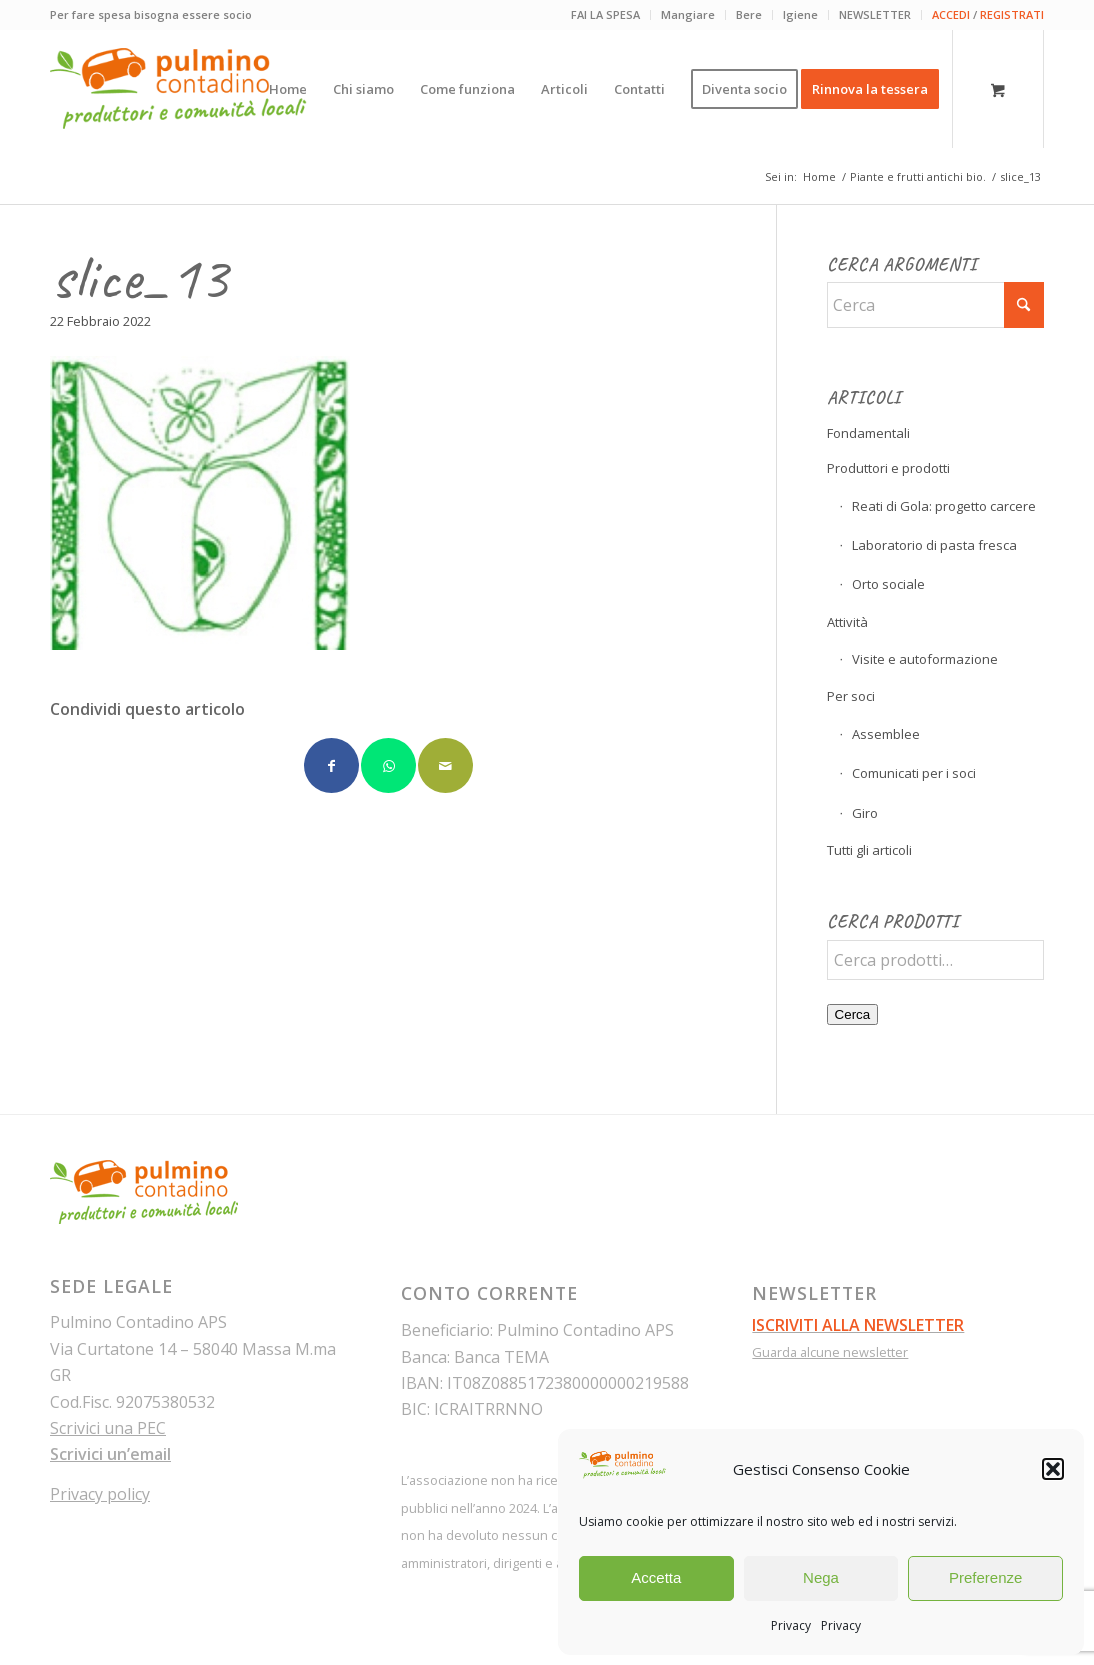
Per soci (851, 696)
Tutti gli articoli (869, 850)
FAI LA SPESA (605, 14)
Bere (749, 14)
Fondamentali (868, 433)
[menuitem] (606, 15)
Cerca (853, 1014)
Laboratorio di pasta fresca (934, 545)
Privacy (791, 1625)
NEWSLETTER (875, 14)
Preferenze (985, 1577)
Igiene (800, 14)
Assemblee (886, 734)
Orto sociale (888, 584)
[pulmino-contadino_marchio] (178, 89)
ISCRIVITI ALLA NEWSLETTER (858, 1325)
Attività (847, 622)
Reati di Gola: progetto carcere (944, 506)
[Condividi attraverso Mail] (445, 765)
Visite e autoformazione (925, 659)
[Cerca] (935, 305)
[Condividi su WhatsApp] (388, 765)
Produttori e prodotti (888, 468)
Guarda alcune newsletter (830, 1352)
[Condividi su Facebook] (331, 765)
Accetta (656, 1577)
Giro (865, 813)
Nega (821, 1577)
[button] (1053, 1469)
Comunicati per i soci (914, 773)
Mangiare (688, 14)
